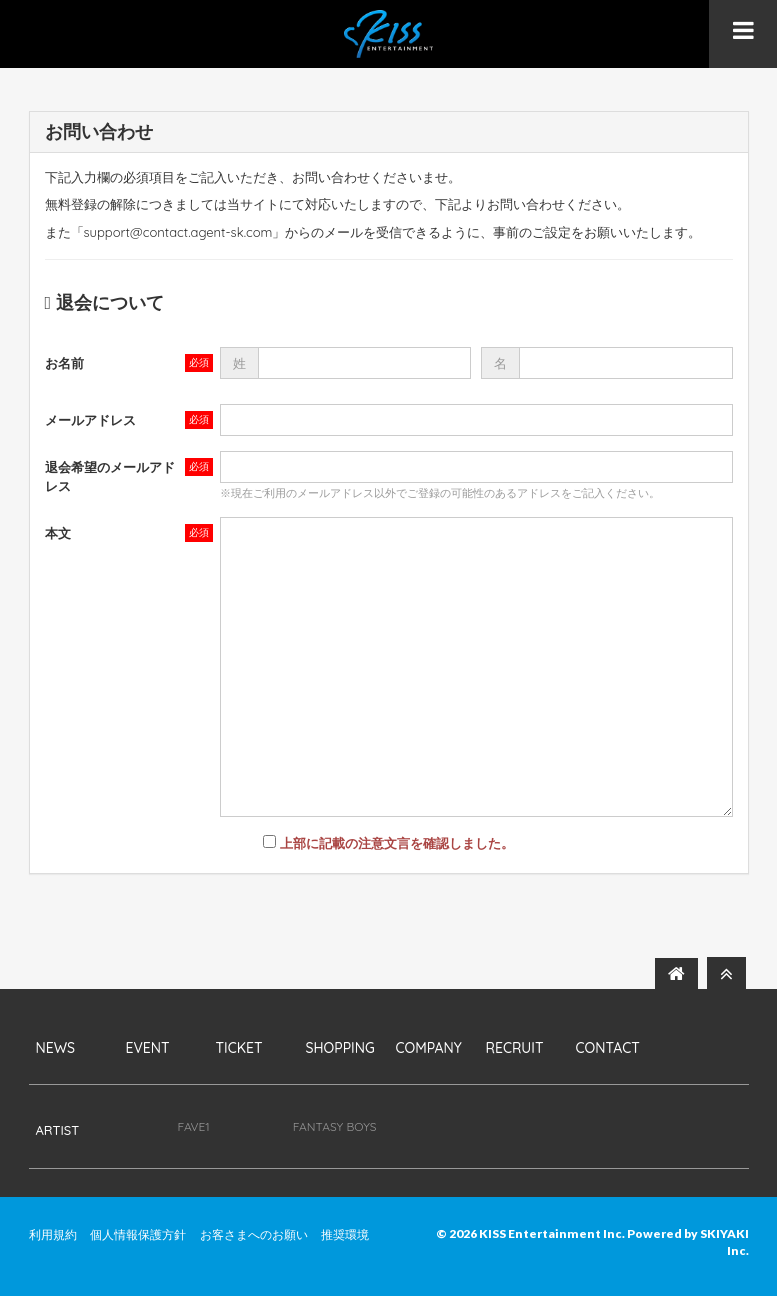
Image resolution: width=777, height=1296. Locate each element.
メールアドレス (90, 420)
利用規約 (53, 1234)
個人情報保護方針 (138, 1234)
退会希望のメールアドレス (110, 476)
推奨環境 (345, 1234)
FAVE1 (194, 1126)
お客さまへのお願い (254, 1234)
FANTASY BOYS (335, 1126)
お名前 (64, 363)
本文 (58, 533)
